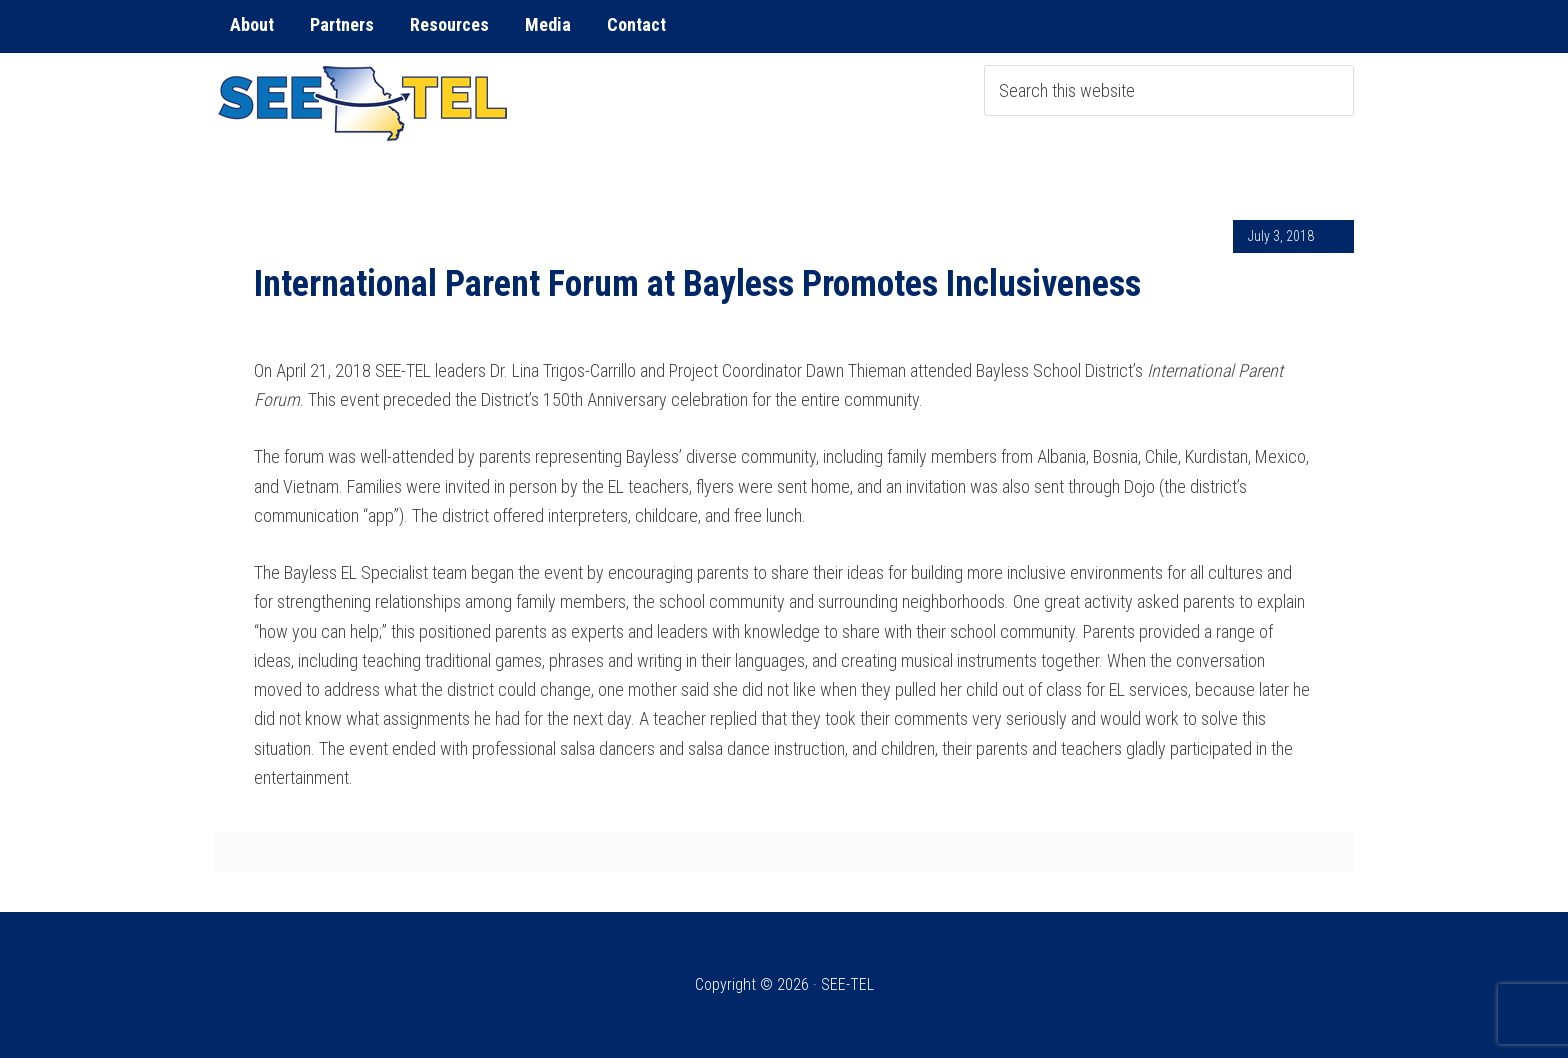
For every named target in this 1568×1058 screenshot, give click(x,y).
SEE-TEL (364, 103)
